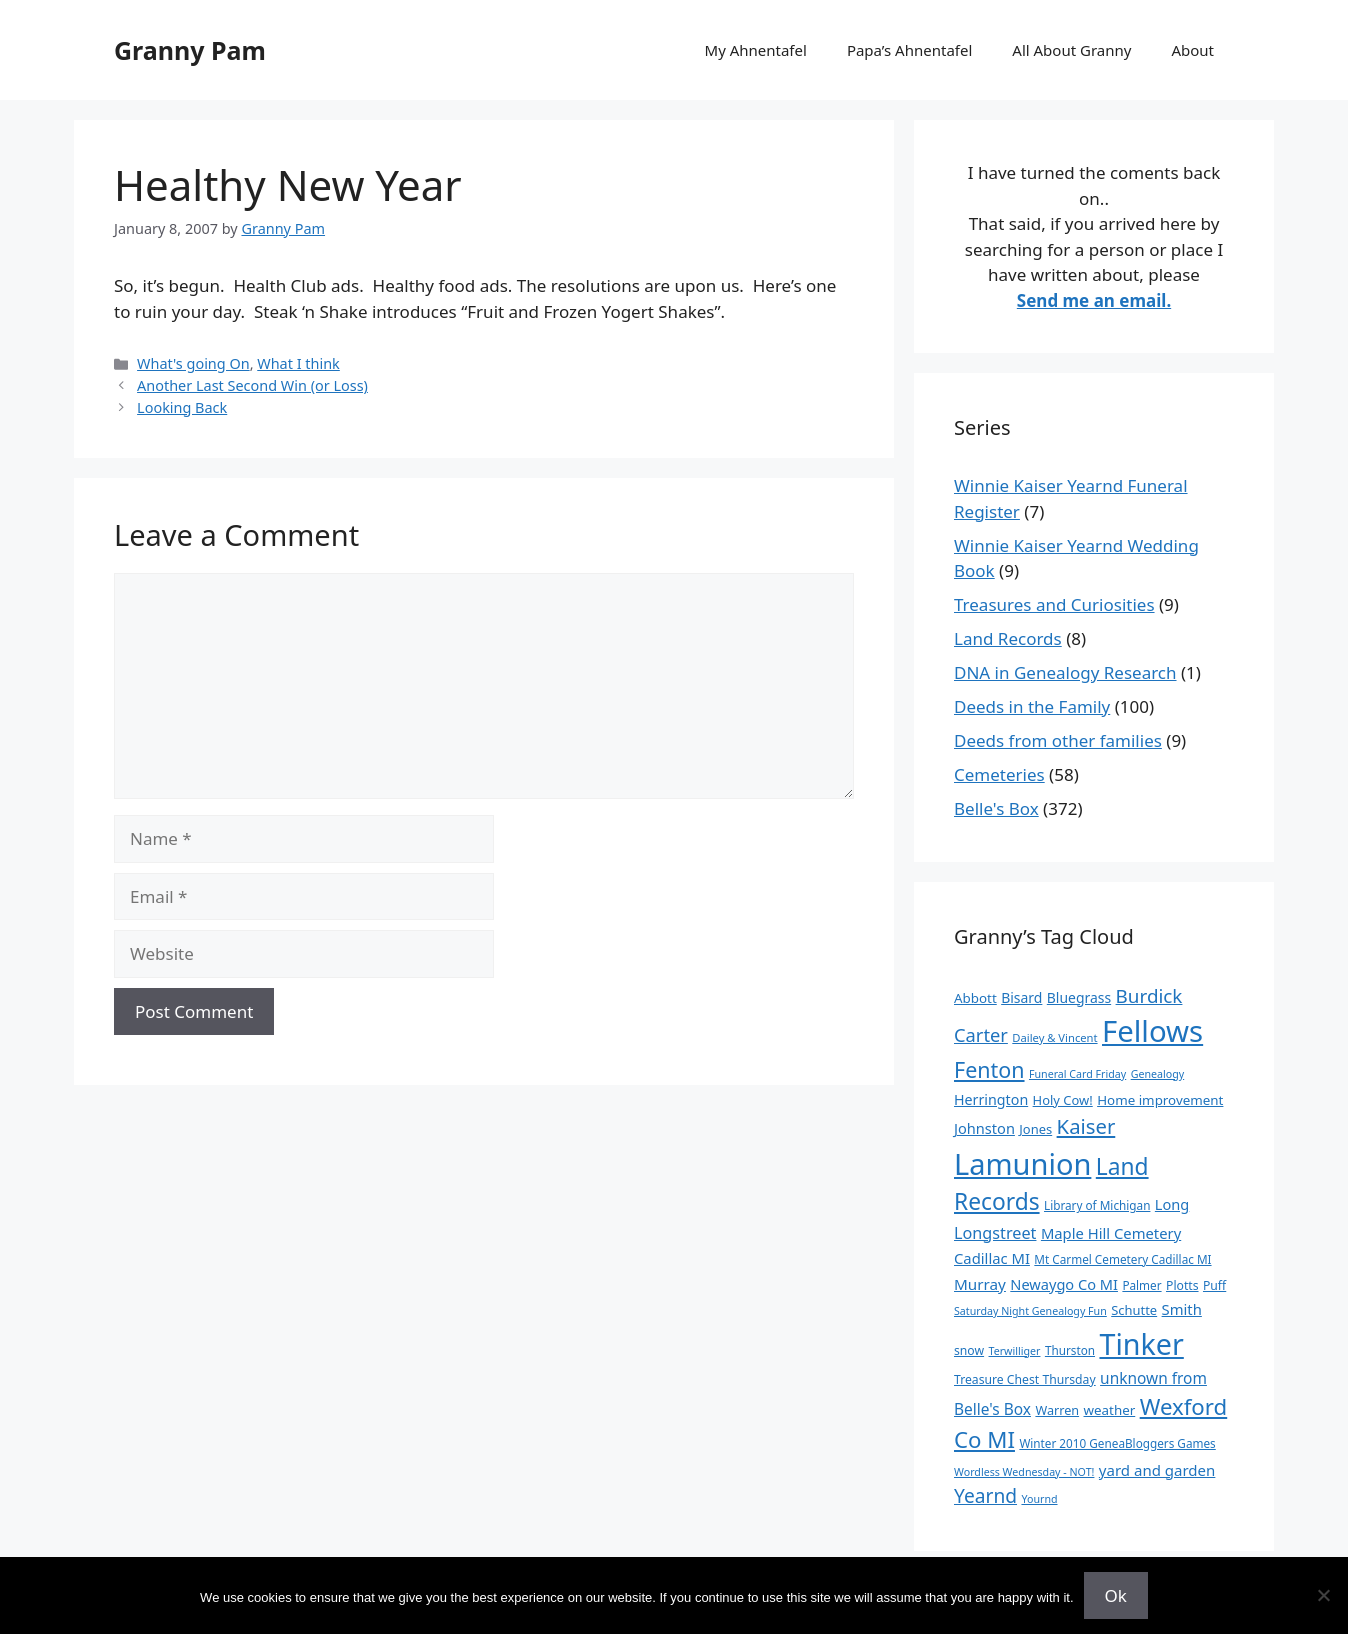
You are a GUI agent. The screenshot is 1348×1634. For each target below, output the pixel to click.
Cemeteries (999, 774)
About (1192, 50)
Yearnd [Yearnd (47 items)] (985, 1495)
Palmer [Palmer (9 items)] (1141, 1285)
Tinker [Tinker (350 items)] (1141, 1343)
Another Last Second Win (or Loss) (252, 385)
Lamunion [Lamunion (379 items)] (1022, 1163)
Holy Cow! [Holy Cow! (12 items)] (1063, 1100)
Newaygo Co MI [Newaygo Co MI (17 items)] (1064, 1284)
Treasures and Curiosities (1054, 604)
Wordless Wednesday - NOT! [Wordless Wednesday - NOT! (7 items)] (1024, 1472)
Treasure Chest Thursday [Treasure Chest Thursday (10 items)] (1025, 1379)
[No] (1323, 1595)
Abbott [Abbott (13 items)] (975, 998)
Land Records (1008, 638)
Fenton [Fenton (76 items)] (989, 1069)
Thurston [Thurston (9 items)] (1070, 1350)
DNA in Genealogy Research (1065, 672)
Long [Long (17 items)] (1172, 1204)
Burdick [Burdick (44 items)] (1149, 996)
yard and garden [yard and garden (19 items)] (1157, 1470)
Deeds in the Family (1032, 706)
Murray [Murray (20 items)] (980, 1284)
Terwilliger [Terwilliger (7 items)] (1015, 1351)
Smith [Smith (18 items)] (1182, 1309)
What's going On (193, 363)
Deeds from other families (1058, 740)
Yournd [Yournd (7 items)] (1039, 1499)
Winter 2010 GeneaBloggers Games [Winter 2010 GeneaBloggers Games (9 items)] (1117, 1443)
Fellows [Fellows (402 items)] (1152, 1031)
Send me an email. (1094, 300)
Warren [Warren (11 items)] (1057, 1410)
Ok (1116, 1595)
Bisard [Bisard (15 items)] (1021, 997)
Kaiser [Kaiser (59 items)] (1086, 1126)
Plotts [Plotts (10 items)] (1182, 1285)
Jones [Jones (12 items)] (1035, 1129)
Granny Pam (190, 50)
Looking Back (182, 407)
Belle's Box (996, 808)
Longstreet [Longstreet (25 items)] (995, 1233)
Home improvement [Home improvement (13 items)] (1160, 1100)
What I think (298, 363)
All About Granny (1071, 50)
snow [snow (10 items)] (969, 1350)
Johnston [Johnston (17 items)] (984, 1128)
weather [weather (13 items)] (1110, 1410)
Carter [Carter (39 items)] (981, 1034)
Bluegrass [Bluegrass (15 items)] (1079, 997)
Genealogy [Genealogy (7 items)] (1158, 1074)
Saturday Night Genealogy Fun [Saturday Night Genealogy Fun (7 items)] (1030, 1311)
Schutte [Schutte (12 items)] (1134, 1310)
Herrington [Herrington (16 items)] (991, 1099)
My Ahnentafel (756, 50)
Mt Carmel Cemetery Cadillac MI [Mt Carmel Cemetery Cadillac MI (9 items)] (1122, 1259)
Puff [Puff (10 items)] (1214, 1285)
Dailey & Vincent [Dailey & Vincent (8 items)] (1054, 1037)
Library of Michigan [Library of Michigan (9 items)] (1097, 1205)
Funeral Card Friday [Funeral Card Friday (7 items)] (1077, 1074)
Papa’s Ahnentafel (909, 50)
